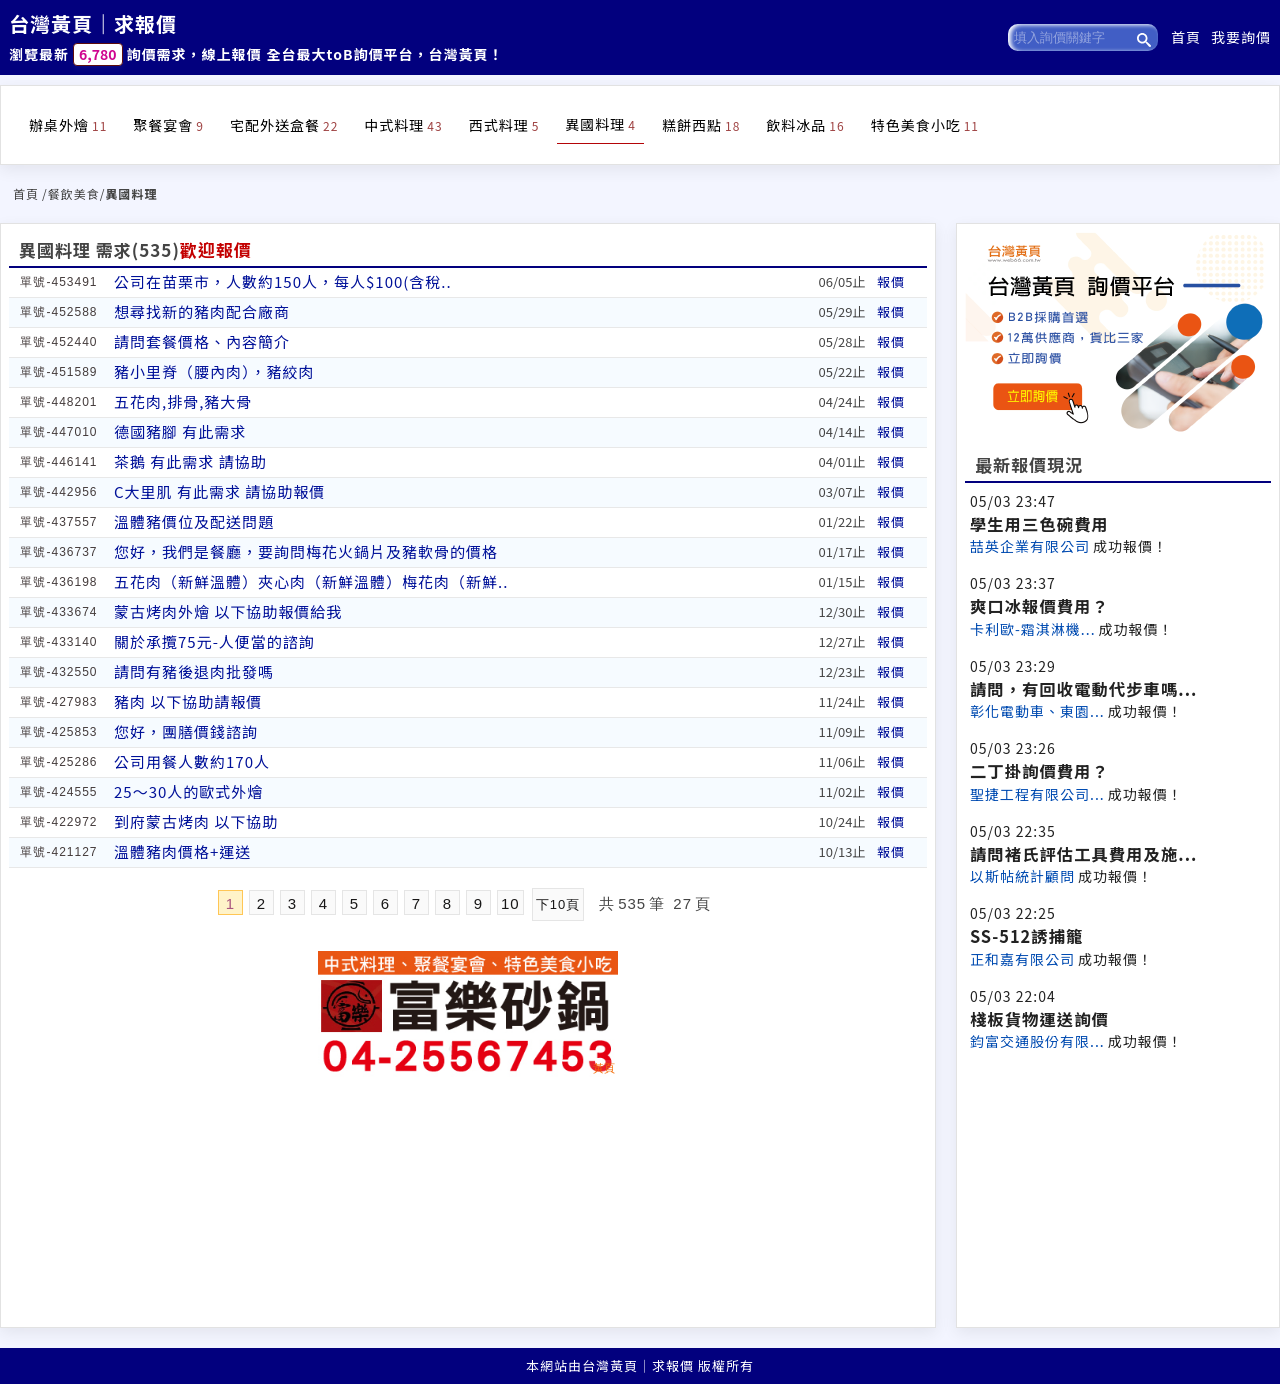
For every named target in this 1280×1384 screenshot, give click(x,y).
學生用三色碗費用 (1039, 524)
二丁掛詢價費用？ (1039, 771)
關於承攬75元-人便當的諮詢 (214, 641)
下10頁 (558, 904)
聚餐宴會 (168, 125)
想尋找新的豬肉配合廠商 (202, 311)
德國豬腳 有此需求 (180, 431)
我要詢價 (1241, 37)
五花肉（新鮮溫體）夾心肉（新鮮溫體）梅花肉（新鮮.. (311, 581)
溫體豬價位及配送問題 (194, 521)
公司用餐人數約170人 (192, 761)
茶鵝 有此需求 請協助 (190, 461)
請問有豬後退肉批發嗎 (194, 671)
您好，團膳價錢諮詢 (186, 731)
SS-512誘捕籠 (1026, 936)
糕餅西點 (701, 125)
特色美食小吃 (925, 125)
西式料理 (504, 125)
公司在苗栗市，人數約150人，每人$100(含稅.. (283, 281)
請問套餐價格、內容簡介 (202, 341)
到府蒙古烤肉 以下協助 (196, 821)
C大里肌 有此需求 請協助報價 (219, 491)
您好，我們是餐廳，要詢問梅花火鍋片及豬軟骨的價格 (306, 551)
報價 (891, 281)
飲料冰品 (805, 125)
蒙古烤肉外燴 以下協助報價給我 (228, 611)
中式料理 (403, 125)
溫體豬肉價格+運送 (182, 851)
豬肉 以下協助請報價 (188, 701)
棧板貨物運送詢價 (1039, 1019)
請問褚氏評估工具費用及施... (1083, 854)
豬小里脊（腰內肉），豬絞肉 (214, 371)
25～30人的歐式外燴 (188, 791)
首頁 (1186, 37)
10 (510, 903)
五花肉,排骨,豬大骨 (183, 401)
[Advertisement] (1118, 1187)
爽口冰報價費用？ (1039, 606)
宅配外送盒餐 (284, 125)
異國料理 (600, 124)
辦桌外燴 (68, 125)
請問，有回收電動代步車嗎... (1083, 689)
